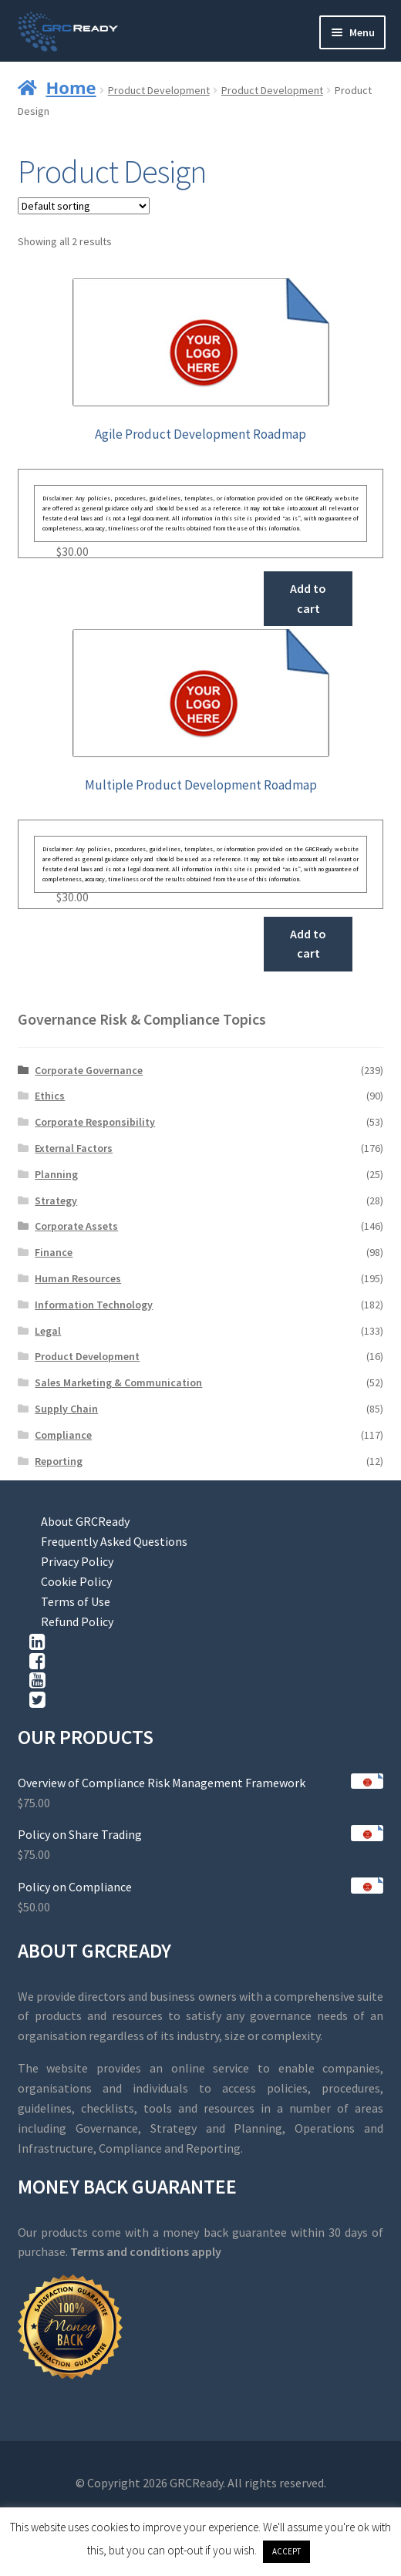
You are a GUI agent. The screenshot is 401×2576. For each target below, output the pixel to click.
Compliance (63, 1435)
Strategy (56, 1200)
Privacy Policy (77, 1561)
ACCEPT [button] (286, 2551)
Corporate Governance (89, 1070)
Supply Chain (66, 1409)
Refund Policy (77, 1621)
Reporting (59, 1461)
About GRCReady (85, 1521)
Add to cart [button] (308, 598)
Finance (53, 1252)
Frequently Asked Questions (114, 1541)
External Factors (74, 1148)
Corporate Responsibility (95, 1122)
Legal (48, 1331)
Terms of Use (75, 1601)
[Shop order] (84, 205)
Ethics (50, 1096)
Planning (56, 1174)
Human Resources (78, 1278)
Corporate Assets (76, 1226)
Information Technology (94, 1305)
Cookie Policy (76, 1581)
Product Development (159, 90)
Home (71, 87)
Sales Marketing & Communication (118, 1382)
